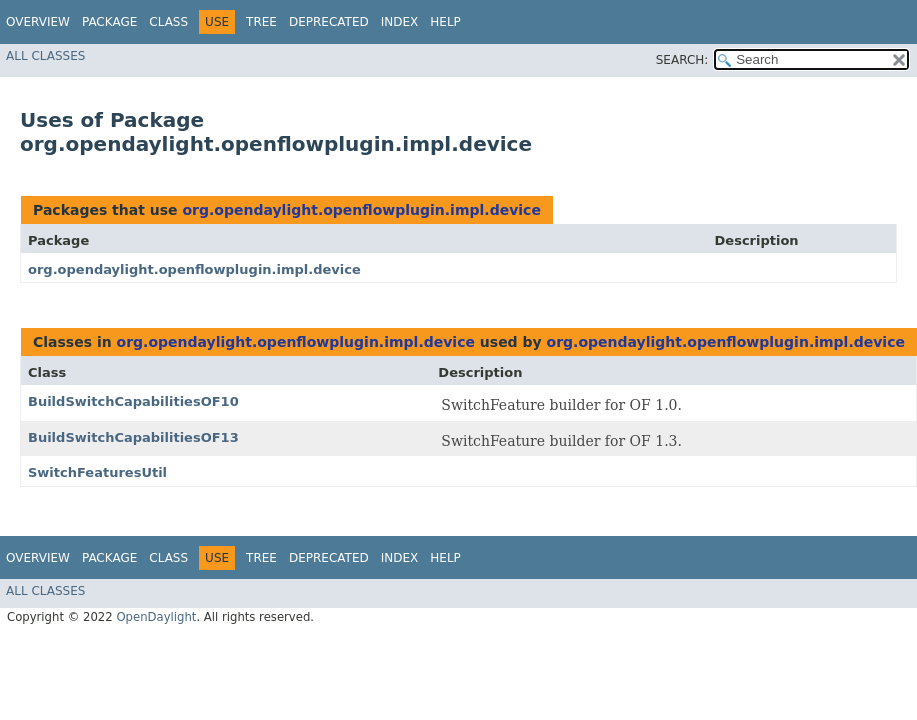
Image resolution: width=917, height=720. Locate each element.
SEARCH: (682, 60)
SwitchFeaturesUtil (97, 472)
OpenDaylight (156, 617)
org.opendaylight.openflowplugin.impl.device (361, 210)
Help (445, 22)
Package (109, 22)
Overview (38, 22)
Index (400, 22)
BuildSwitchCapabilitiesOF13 (133, 437)
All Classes (45, 56)
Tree (261, 22)
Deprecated (329, 22)
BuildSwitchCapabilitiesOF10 (133, 401)
